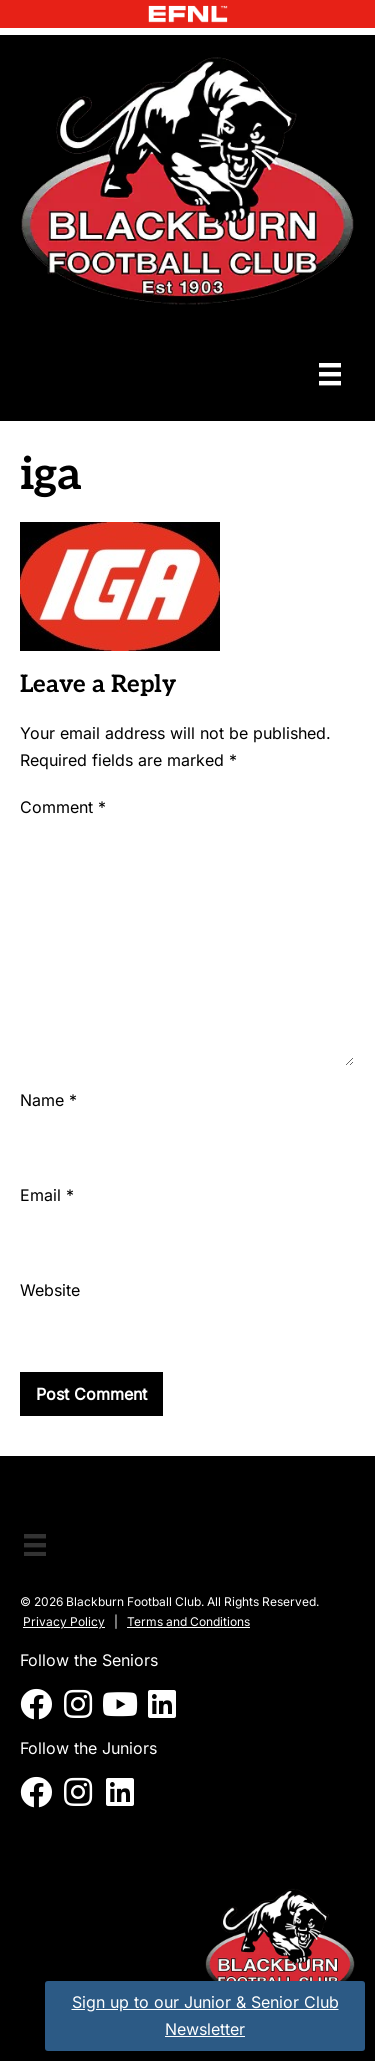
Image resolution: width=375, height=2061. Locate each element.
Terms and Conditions (188, 1621)
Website (50, 1290)
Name (48, 1100)
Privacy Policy (64, 1621)
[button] (36, 1704)
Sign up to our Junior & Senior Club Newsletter (205, 2015)
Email (47, 1195)
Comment (63, 807)
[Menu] (330, 373)
